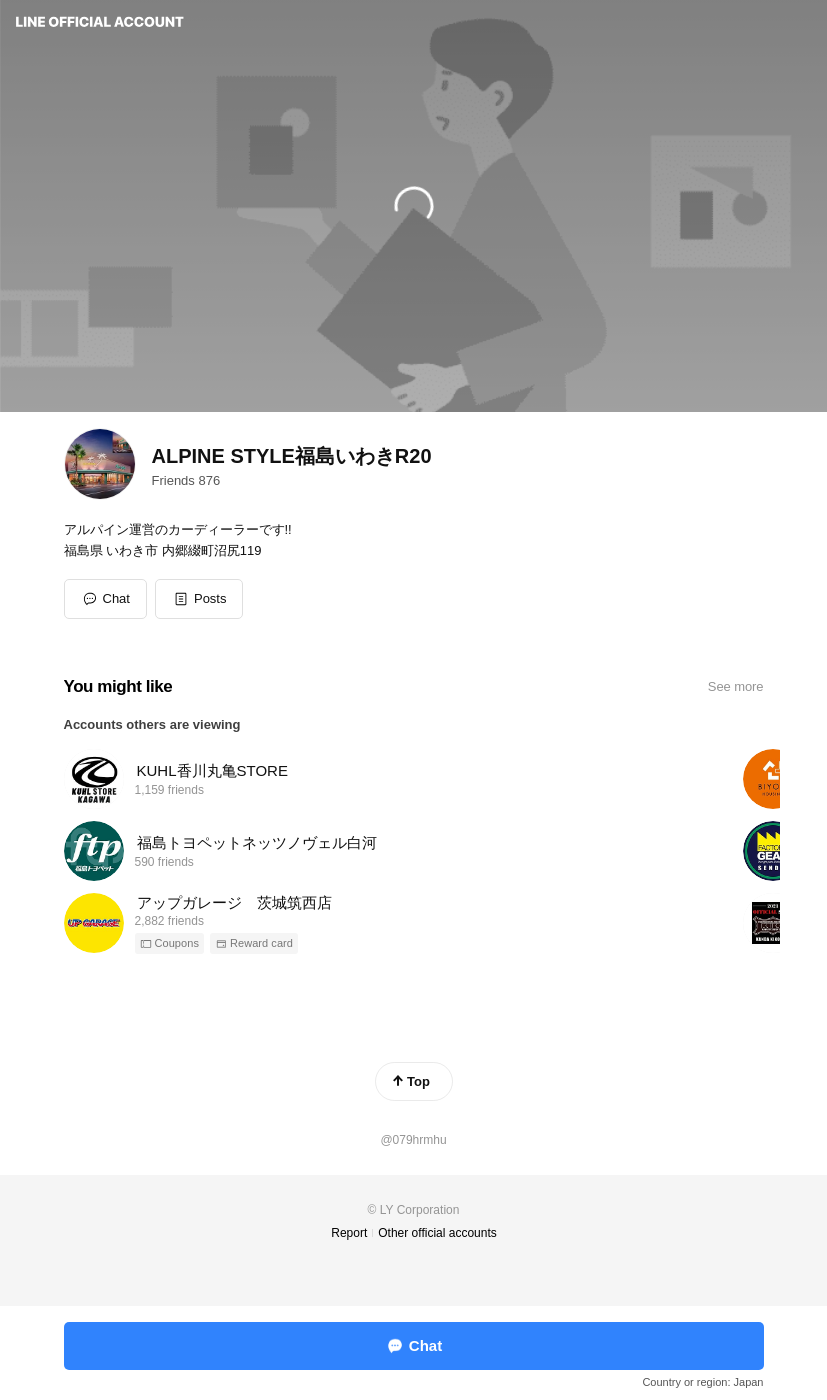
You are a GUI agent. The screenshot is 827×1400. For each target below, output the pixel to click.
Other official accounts (437, 1233)
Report (349, 1233)
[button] (199, 599)
